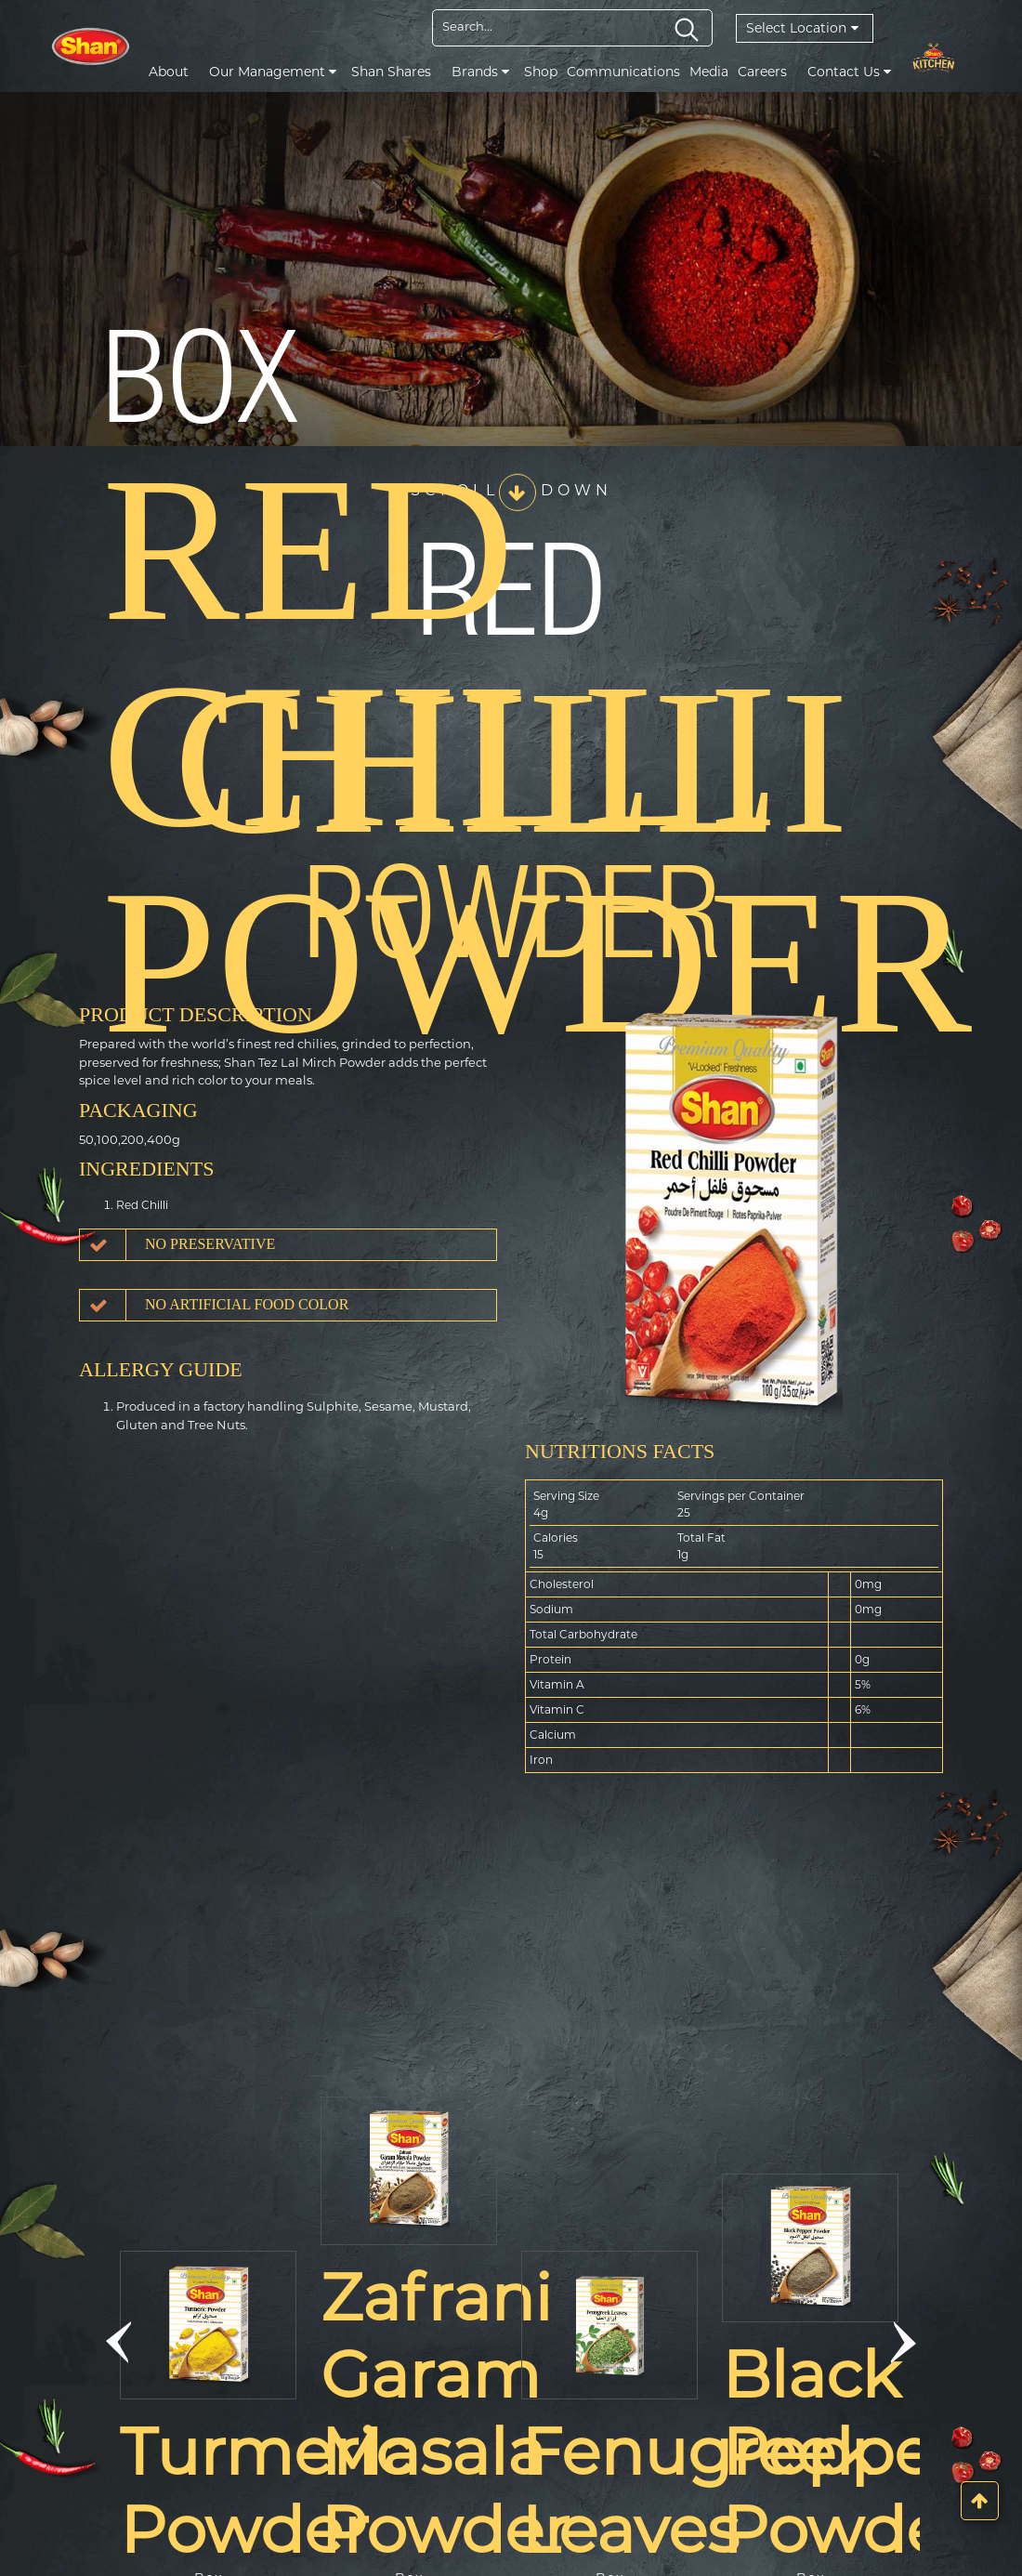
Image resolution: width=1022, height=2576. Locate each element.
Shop (540, 71)
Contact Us (849, 71)
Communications (623, 71)
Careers (762, 71)
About (169, 71)
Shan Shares (391, 71)
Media (708, 71)
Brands (480, 71)
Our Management (272, 71)
